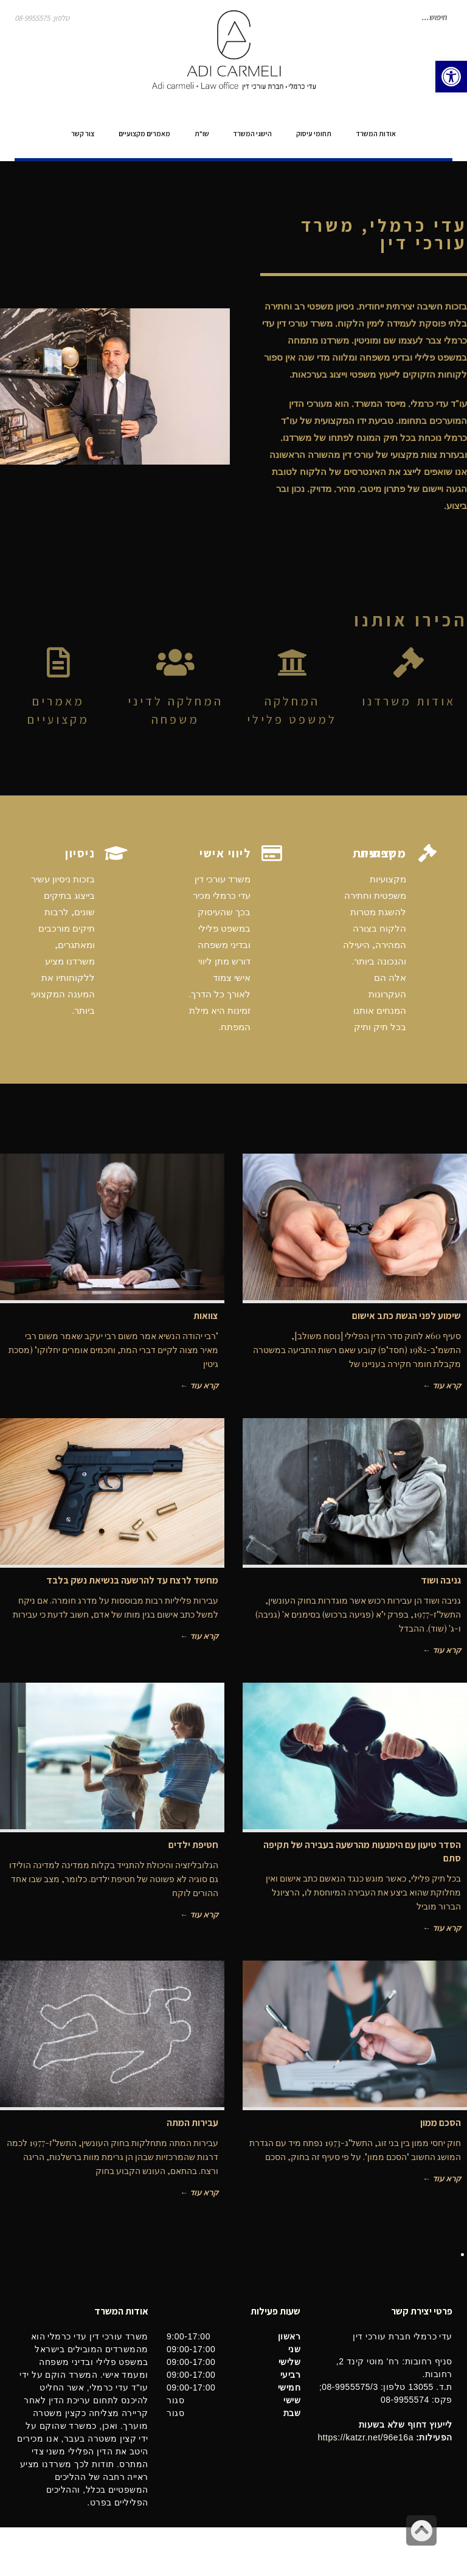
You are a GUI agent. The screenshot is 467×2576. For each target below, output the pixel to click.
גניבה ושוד (441, 1580)
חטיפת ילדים (193, 1844)
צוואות (205, 1315)
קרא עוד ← (442, 1385)
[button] (451, 76)
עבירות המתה (192, 2122)
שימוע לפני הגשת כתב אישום (406, 1315)
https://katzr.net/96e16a (365, 2437)
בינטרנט (28, 2551)
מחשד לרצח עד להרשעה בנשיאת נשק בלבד (132, 1580)
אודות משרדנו (408, 701)
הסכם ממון (440, 2122)
